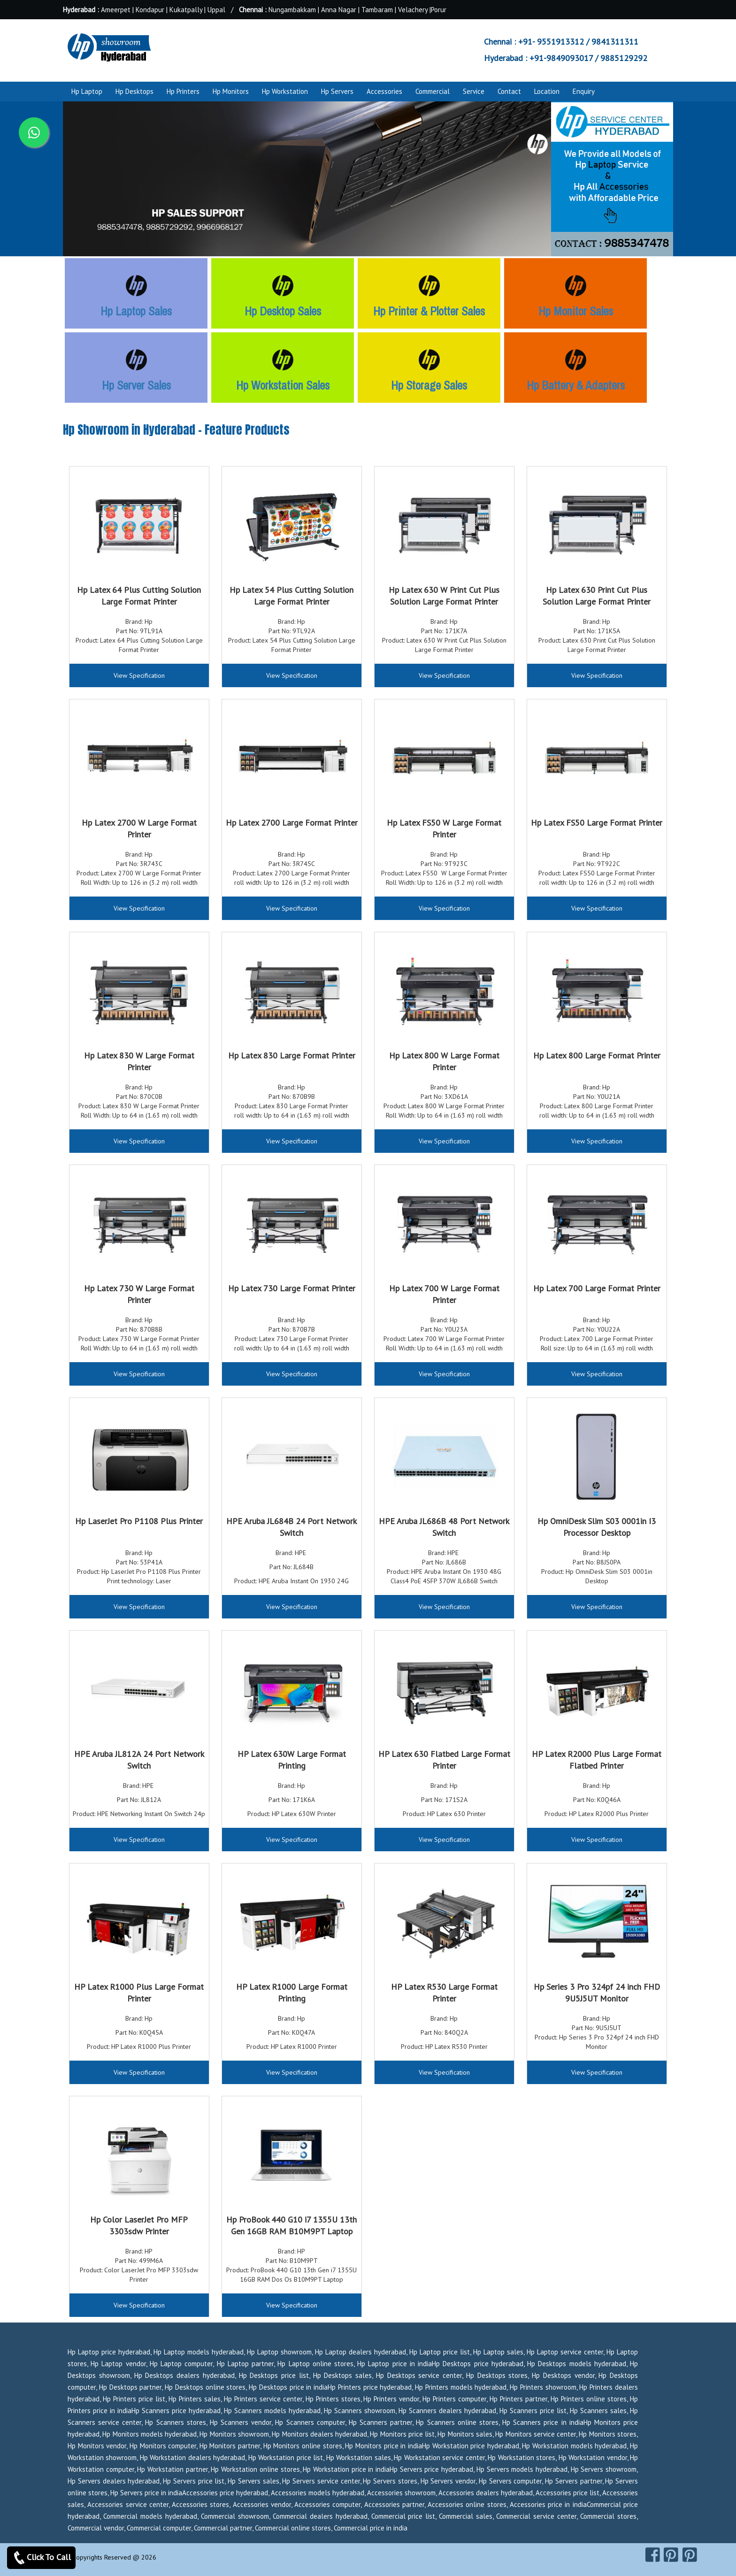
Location (547, 91)
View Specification (139, 675)
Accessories (384, 91)
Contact (509, 91)
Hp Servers (337, 91)
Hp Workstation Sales (283, 385)
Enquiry (584, 91)
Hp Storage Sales (429, 385)
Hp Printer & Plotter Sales (429, 311)
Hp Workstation (285, 91)
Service (473, 91)
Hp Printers (183, 91)
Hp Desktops (134, 91)
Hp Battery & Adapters (576, 385)
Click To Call (41, 2557)
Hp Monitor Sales (575, 311)
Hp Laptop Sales (136, 311)
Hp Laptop (86, 91)
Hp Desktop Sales (283, 311)
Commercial (432, 91)
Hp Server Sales (136, 385)
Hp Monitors (231, 91)
